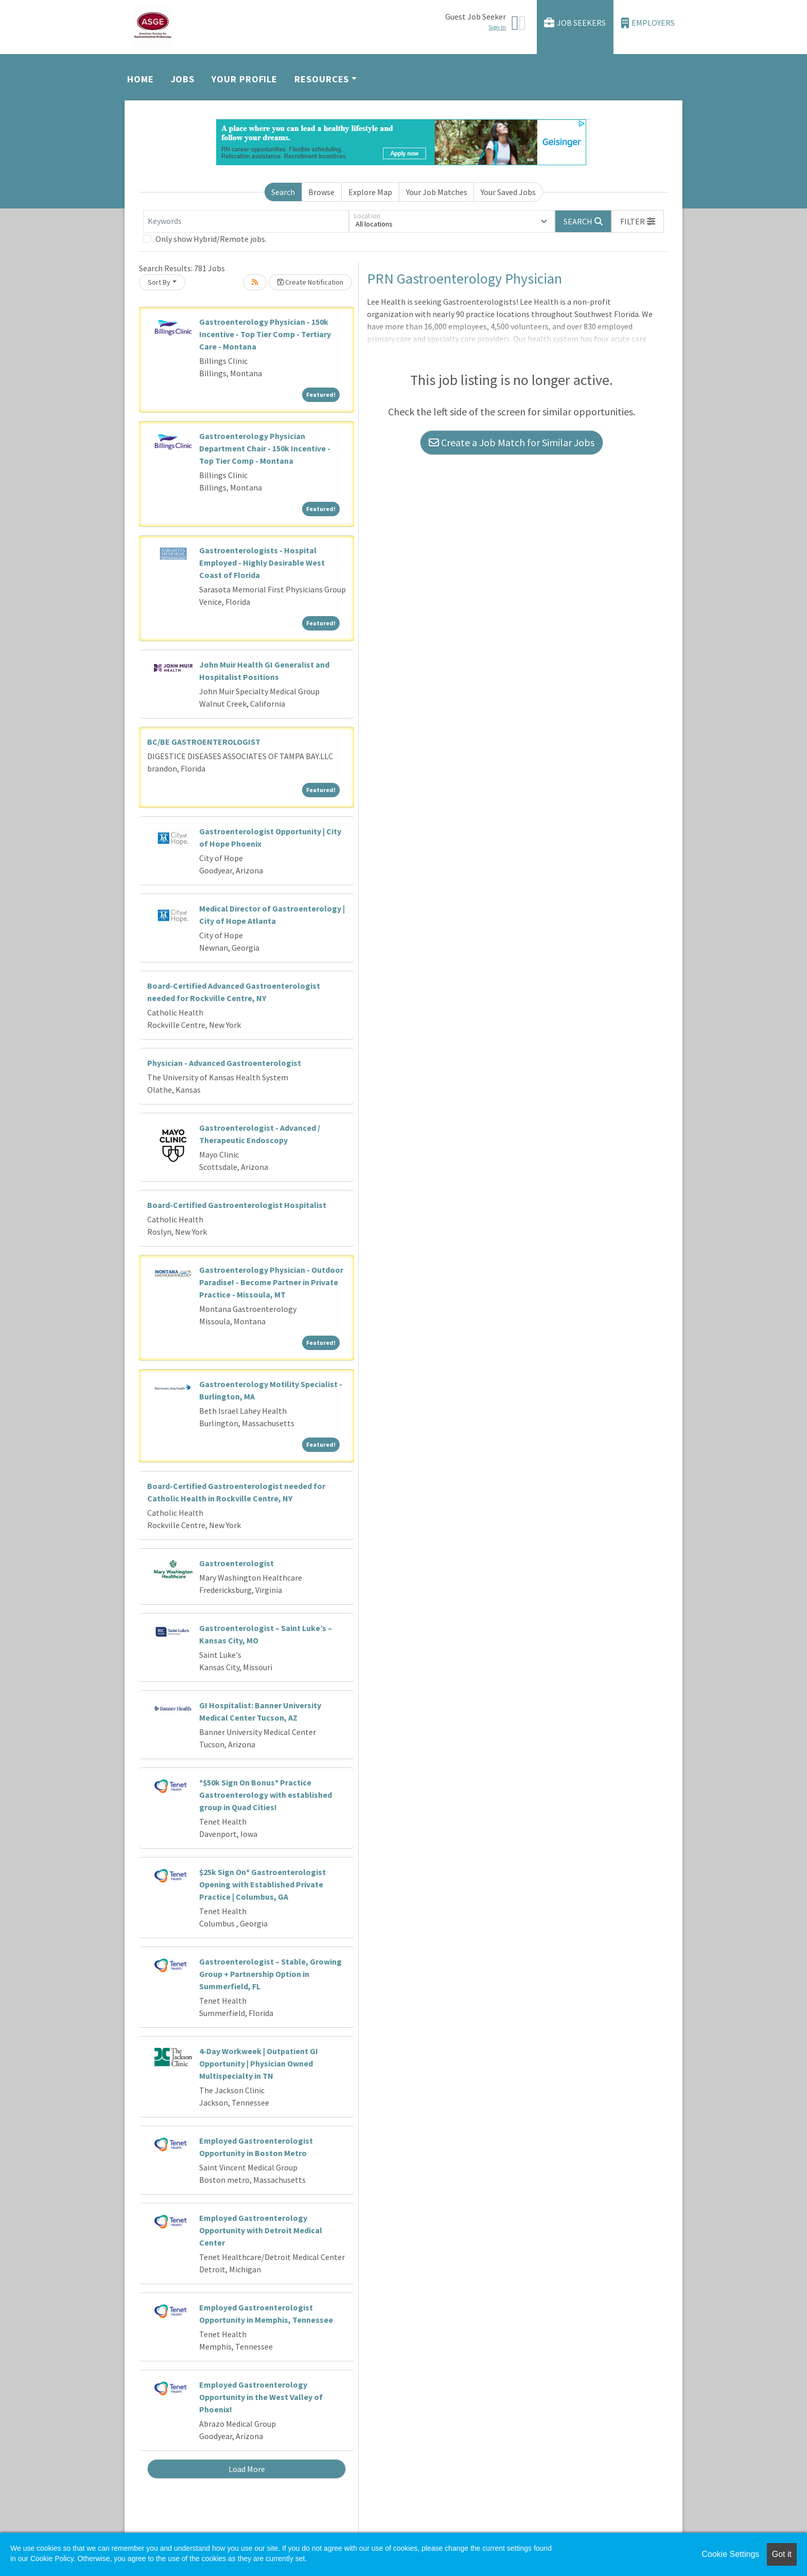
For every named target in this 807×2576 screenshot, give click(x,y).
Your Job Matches (436, 192)
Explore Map (370, 192)
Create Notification (310, 282)
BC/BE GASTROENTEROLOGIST (203, 742)
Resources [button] (321, 79)
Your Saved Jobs (508, 192)
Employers (648, 22)
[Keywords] (246, 221)
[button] (637, 221)
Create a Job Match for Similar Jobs (511, 442)
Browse (321, 192)
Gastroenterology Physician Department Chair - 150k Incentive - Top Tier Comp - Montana (264, 448)
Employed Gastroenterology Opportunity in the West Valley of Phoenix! (261, 2396)
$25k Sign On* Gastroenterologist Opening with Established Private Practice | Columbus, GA (262, 1884)
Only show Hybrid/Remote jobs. (211, 239)
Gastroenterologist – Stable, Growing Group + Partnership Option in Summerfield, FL (270, 1973)
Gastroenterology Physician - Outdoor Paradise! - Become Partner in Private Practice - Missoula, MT (271, 1282)
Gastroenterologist (236, 1563)
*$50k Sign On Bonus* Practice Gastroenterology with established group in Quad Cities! (265, 1794)
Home (140, 79)
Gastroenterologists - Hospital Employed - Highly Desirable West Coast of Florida (262, 562)
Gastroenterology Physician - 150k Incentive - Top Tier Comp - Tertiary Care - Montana (265, 334)
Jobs (183, 79)
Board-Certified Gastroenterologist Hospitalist (236, 1205)
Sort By (159, 282)
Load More (247, 2469)
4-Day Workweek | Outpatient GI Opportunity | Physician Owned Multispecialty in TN (258, 2063)
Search (283, 192)
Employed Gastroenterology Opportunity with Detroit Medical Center (260, 2230)
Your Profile (244, 79)
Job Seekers (575, 22)
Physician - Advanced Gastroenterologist (224, 1063)
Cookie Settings (730, 2554)
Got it (782, 2554)
